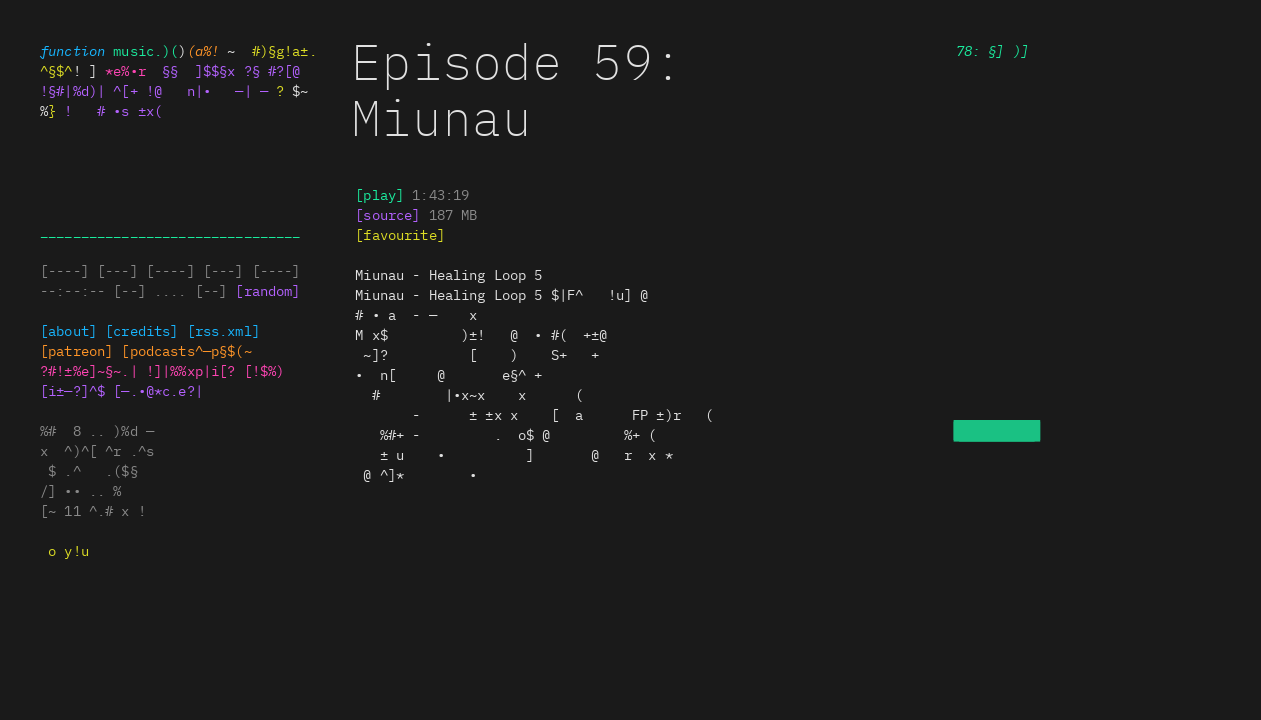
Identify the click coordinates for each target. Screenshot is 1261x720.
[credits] (141, 330)
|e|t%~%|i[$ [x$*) (215, 370)
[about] (68, 330)
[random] (267, 290)
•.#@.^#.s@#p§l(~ (186, 350)
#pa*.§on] (76, 350)
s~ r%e (387, 214)
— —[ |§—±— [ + (448, 274)
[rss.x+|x (223, 330)
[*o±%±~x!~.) (89, 370)
